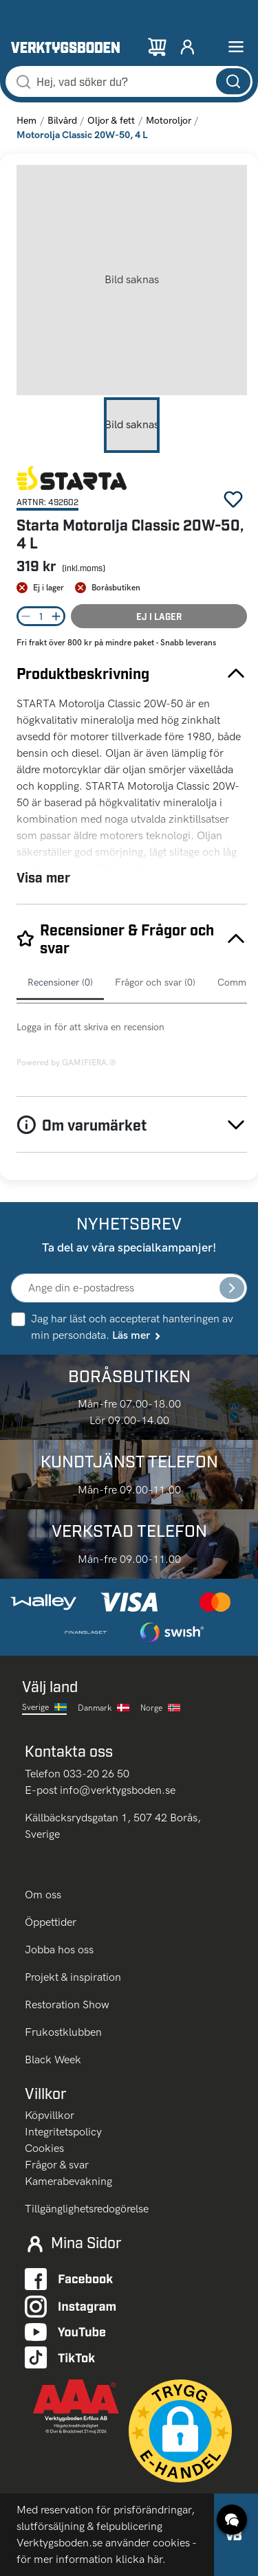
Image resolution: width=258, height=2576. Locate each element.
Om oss (44, 1894)
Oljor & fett (111, 120)
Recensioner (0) (60, 982)
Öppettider (50, 1922)
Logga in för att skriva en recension (90, 1027)
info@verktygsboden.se (117, 1790)
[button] (132, 280)
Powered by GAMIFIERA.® (66, 1062)
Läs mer (137, 1335)
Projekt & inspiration (73, 1977)
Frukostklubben (63, 2032)
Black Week (53, 2059)
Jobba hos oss (59, 1949)
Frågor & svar (57, 2164)
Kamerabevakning (68, 2181)
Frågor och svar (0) (155, 982)
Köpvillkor (49, 2115)
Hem (26, 120)
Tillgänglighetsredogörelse (87, 2208)
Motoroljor (168, 120)
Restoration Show (67, 2004)
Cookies (44, 2148)
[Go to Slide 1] (132, 425)
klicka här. (141, 2559)
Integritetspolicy (63, 2131)
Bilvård (62, 120)
